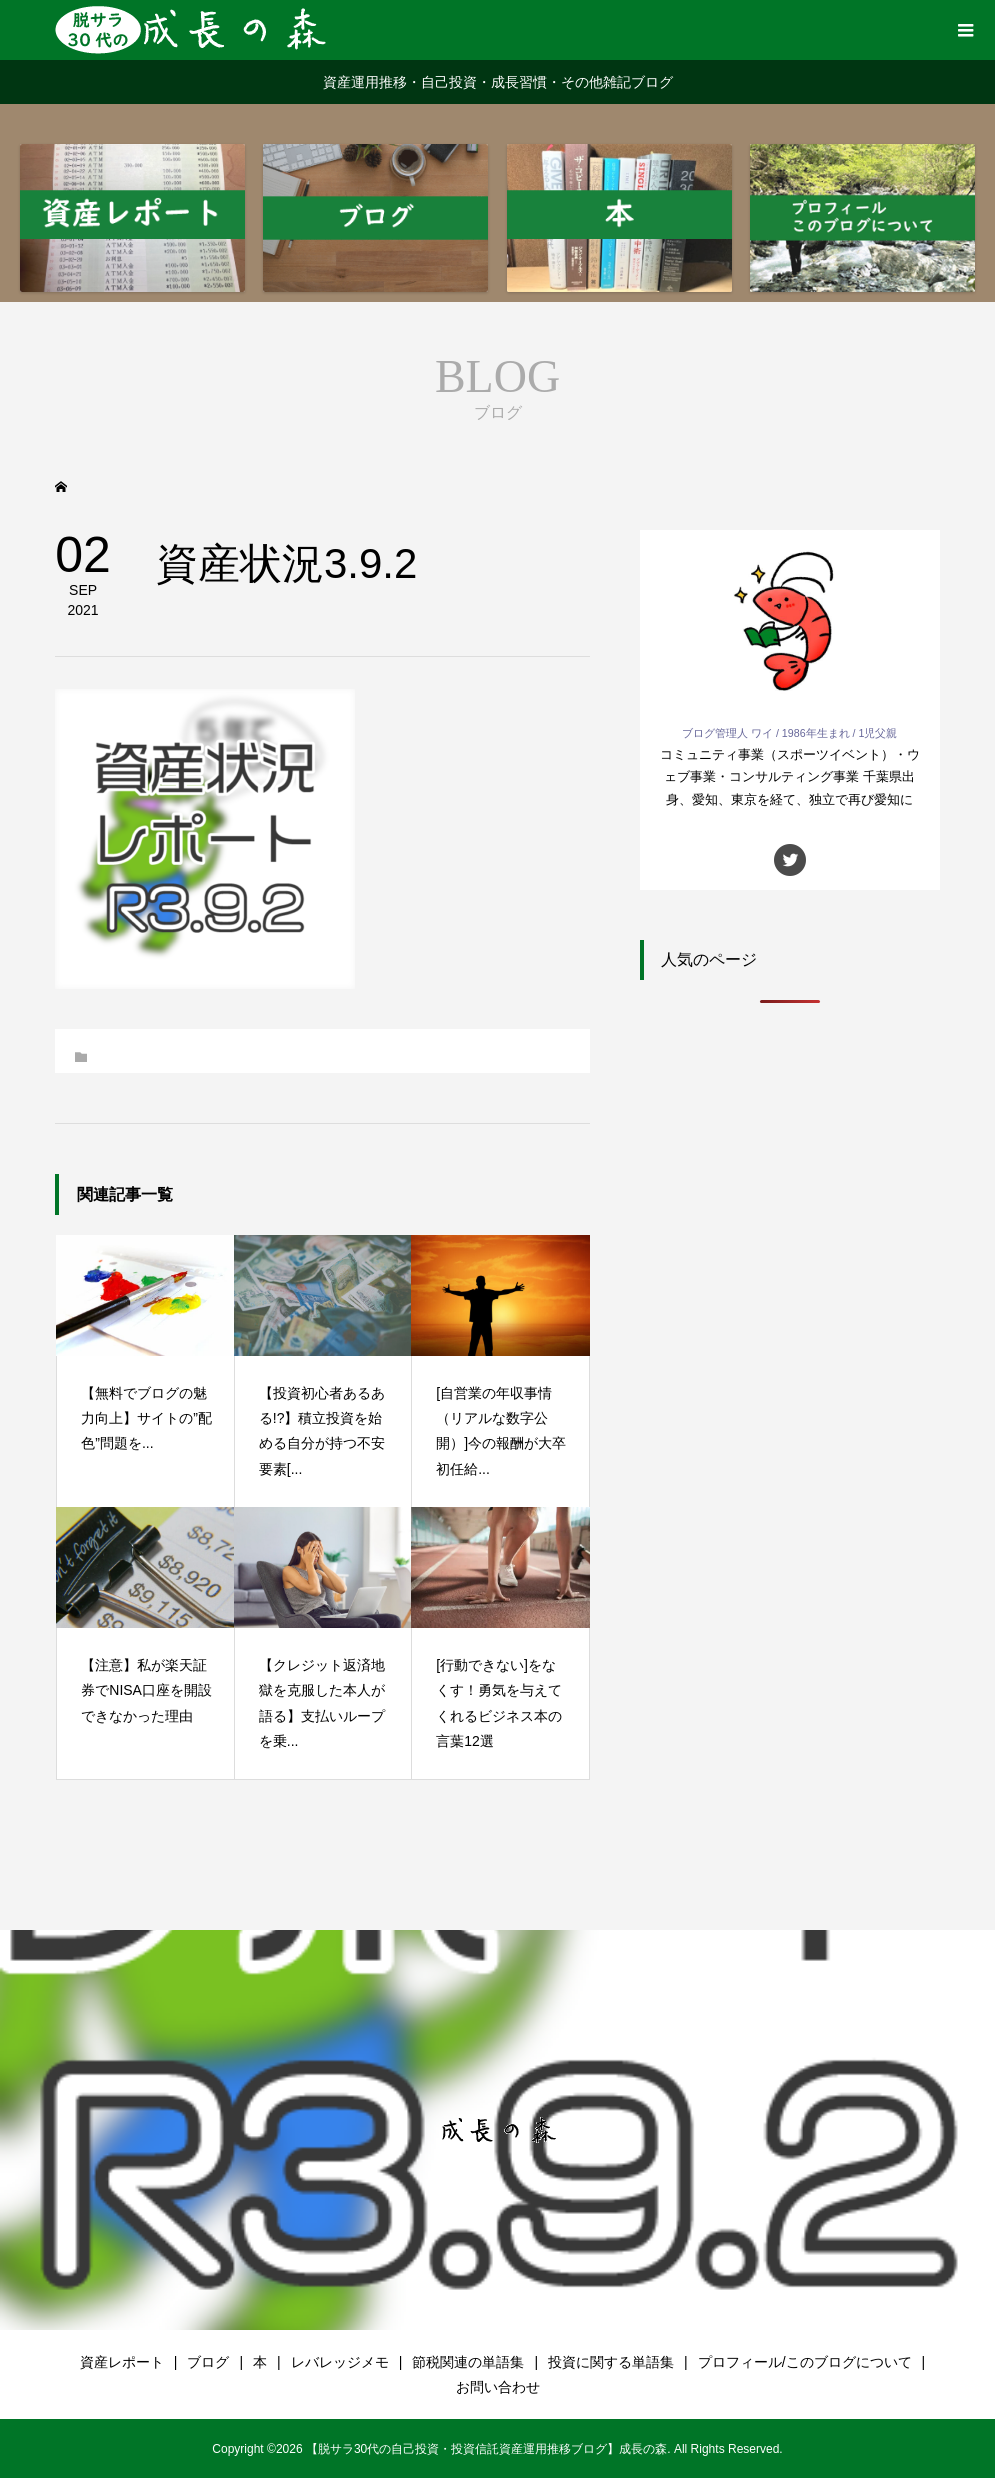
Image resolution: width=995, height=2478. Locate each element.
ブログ (208, 2362)
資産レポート (122, 2362)
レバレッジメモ (340, 2362)
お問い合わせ (498, 2387)
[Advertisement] (790, 1178)
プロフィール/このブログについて (805, 2362)
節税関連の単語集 (468, 2362)
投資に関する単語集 (611, 2362)
